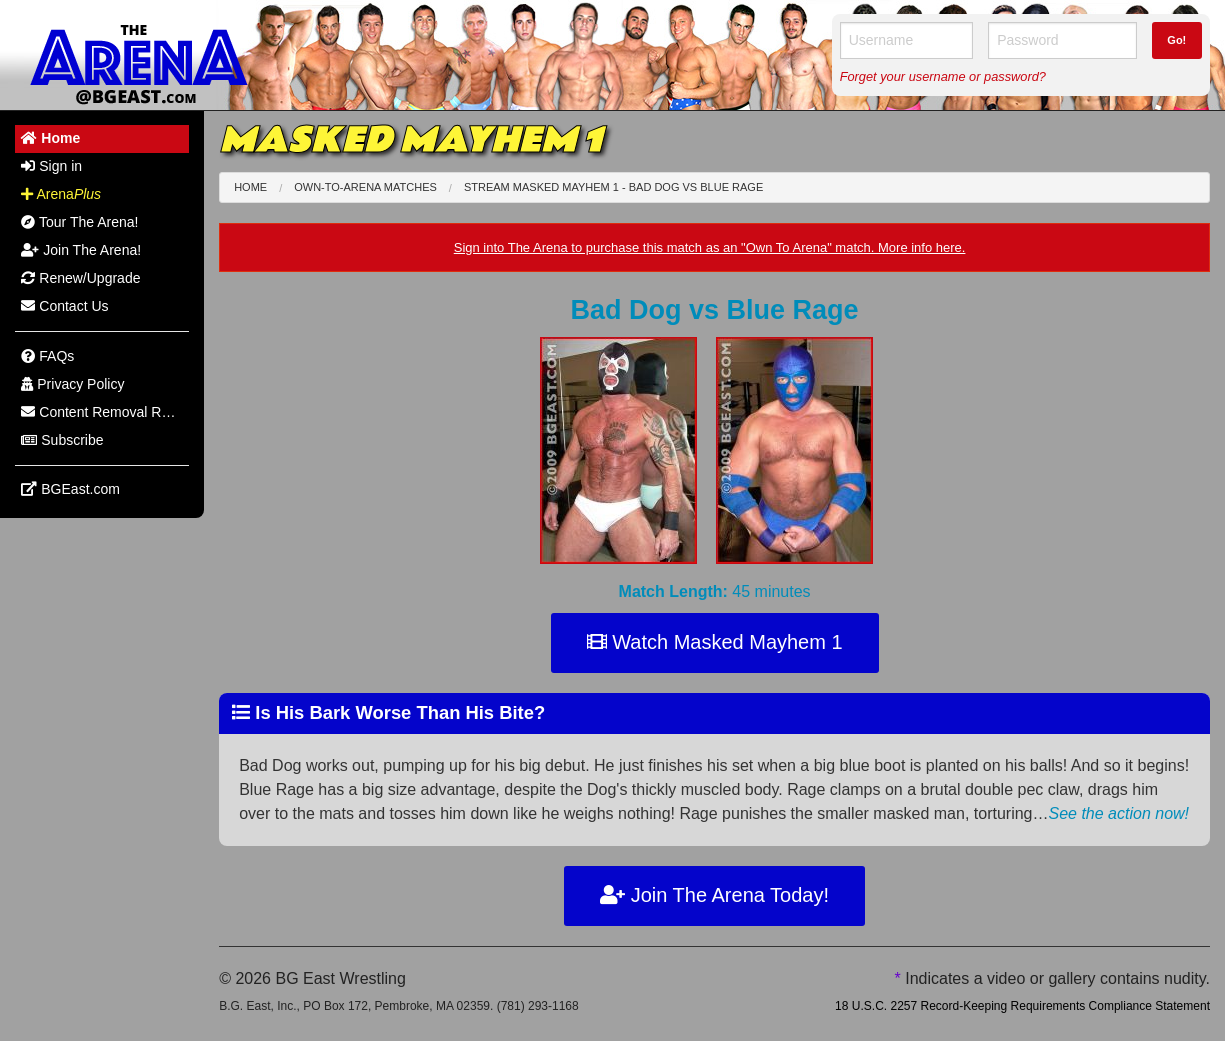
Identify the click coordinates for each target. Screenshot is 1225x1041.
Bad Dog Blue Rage (715, 310)
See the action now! (1118, 813)
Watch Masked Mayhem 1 (715, 642)
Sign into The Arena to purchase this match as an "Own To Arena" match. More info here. (710, 247)
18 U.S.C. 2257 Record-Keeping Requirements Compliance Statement (1022, 1006)
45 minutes (715, 591)
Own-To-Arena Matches (365, 187)
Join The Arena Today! (714, 895)
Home (250, 187)
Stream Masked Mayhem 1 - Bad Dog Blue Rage (613, 187)
